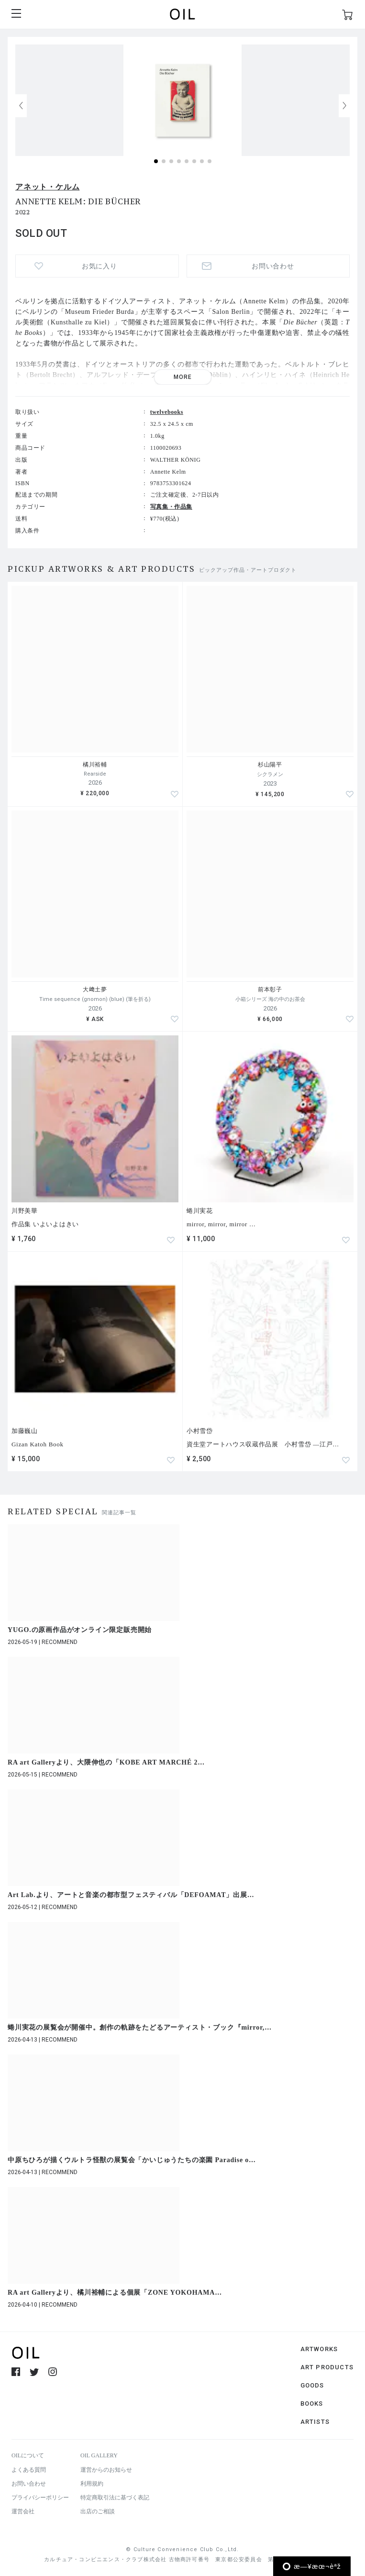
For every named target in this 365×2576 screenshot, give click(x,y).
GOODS (312, 2385)
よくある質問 (28, 2469)
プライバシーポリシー (40, 2497)
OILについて (27, 2455)
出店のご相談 (97, 2511)
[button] (344, 105)
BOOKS (311, 2403)
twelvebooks (166, 412)
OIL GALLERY (99, 2455)
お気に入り (99, 266)
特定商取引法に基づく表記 (114, 2497)
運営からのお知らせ (106, 2469)
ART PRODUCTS (327, 2367)
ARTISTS (315, 2421)
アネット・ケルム (47, 187)
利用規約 (91, 2483)
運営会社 (22, 2511)
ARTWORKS (319, 2349)
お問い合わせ (273, 266)
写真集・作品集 (171, 506)
